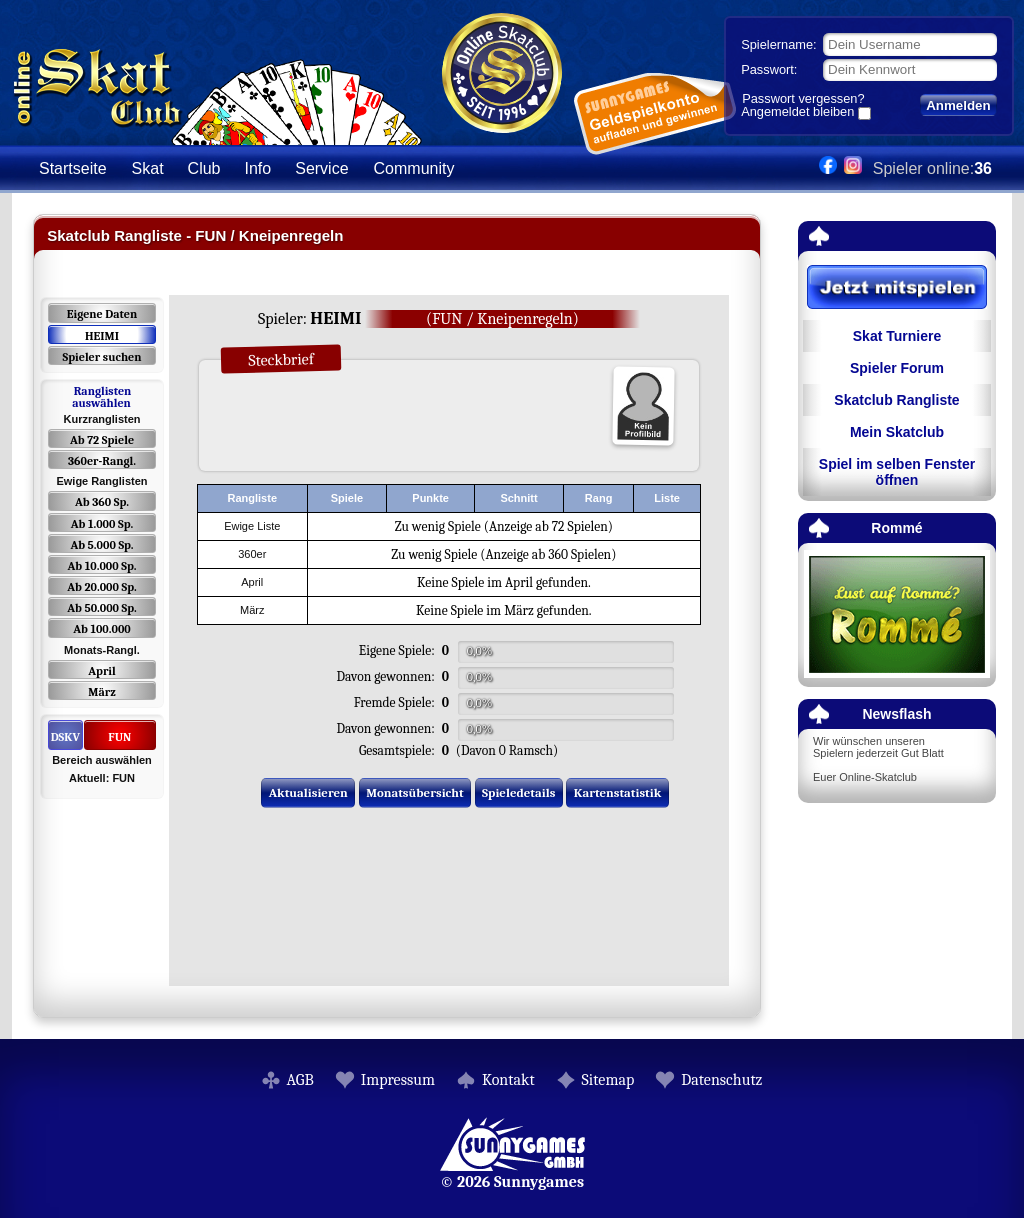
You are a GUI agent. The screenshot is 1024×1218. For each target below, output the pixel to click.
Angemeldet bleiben (797, 113)
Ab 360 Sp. (102, 502)
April (102, 671)
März (101, 692)
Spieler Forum (897, 368)
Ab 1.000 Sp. (102, 524)
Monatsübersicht (415, 792)
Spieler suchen (101, 357)
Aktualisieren (308, 792)
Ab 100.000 (101, 629)
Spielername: (778, 44)
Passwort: (769, 69)
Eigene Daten (102, 314)
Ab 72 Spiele (102, 440)
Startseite (73, 168)
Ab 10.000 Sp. (102, 566)
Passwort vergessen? (803, 98)
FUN (119, 737)
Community (414, 168)
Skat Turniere (897, 336)
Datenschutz (721, 1080)
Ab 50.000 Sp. (102, 608)
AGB (300, 1080)
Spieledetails (518, 792)
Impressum (398, 1080)
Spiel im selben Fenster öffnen (897, 472)
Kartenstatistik (618, 792)
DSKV (65, 737)
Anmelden (958, 105)
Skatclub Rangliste (896, 400)
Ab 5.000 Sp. (101, 545)
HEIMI (102, 336)
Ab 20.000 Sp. (101, 587)
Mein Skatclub (897, 432)
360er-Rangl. (102, 461)
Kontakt (508, 1080)
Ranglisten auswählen (101, 397)
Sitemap (608, 1080)
